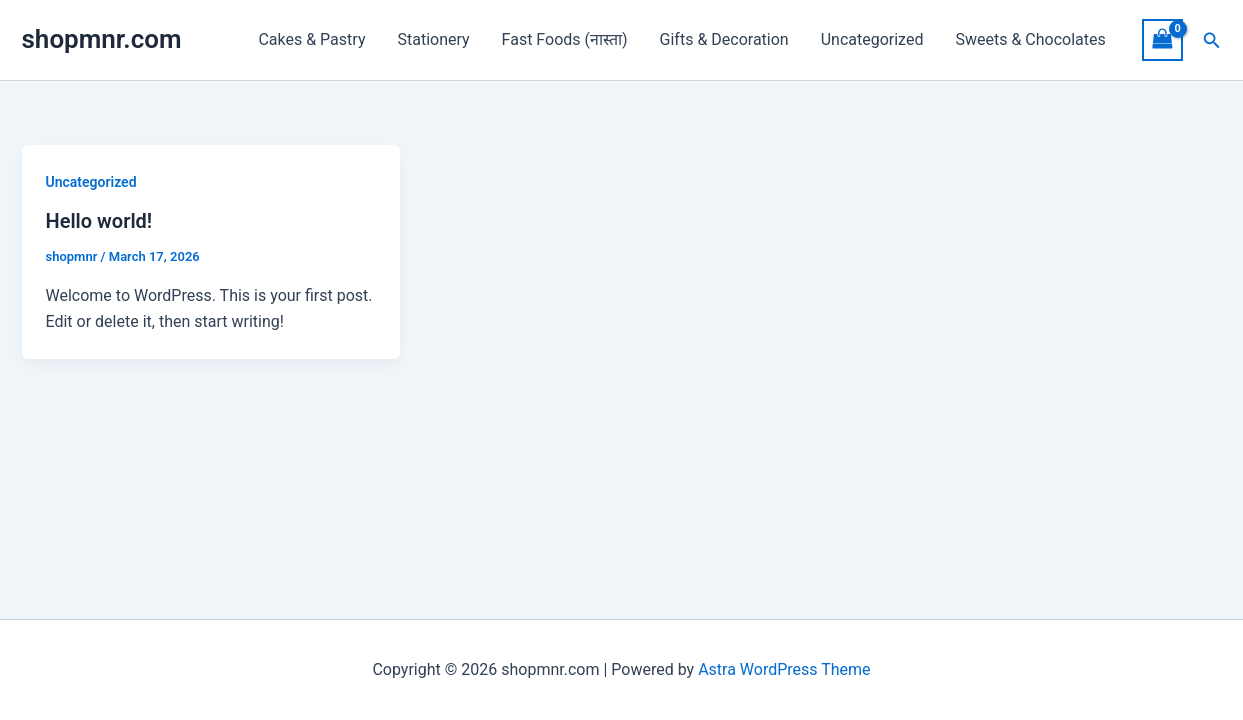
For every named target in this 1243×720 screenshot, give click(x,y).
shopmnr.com (102, 39)
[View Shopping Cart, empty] (1163, 39)
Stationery (433, 39)
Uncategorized (872, 39)
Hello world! (99, 221)
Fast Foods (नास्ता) (565, 39)
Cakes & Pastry (311, 39)
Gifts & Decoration (724, 39)
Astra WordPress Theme (784, 669)
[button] (1212, 40)
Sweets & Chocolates (1030, 39)
